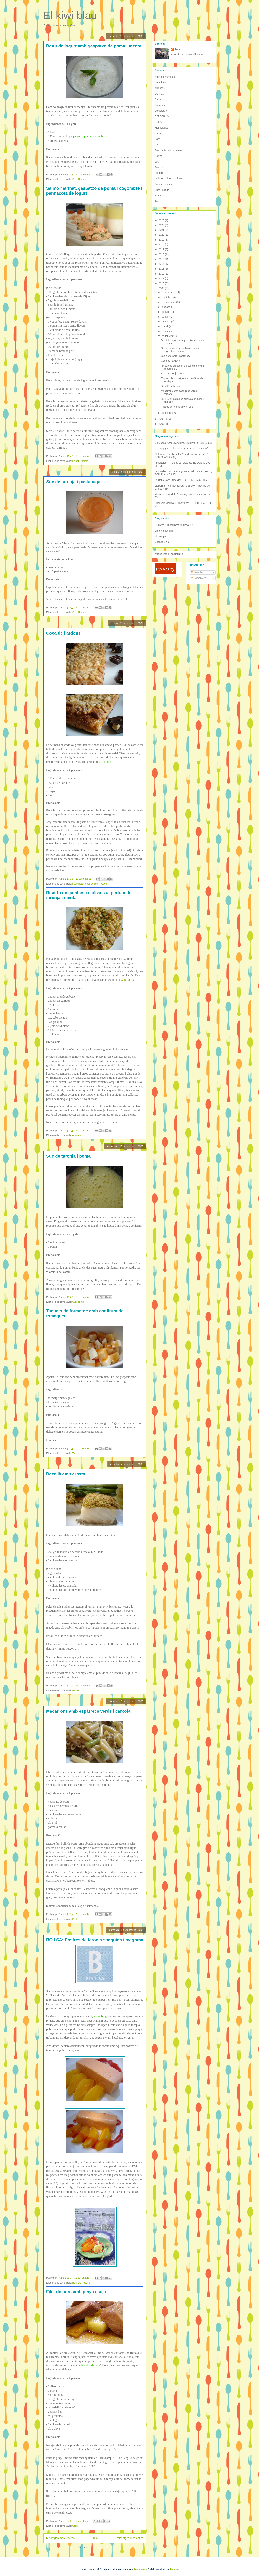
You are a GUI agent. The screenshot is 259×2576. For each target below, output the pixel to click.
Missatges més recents (60, 2538)
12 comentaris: (82, 2277)
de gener (167, 412)
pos (157, 161)
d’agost (166, 306)
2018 (162, 244)
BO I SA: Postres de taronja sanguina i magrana (94, 1939)
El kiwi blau (70, 15)
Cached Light (162, 541)
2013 (162, 268)
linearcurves (140, 2569)
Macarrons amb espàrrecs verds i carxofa (88, 1711)
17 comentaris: (83, 1685)
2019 (162, 239)
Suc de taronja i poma (68, 1156)
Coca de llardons (63, 633)
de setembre (169, 302)
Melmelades (161, 127)
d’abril (165, 326)
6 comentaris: (83, 1297)
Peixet (75, 461)
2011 (162, 278)
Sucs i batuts (78, 179)
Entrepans (160, 105)
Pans (158, 139)
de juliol (166, 311)
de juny (166, 316)
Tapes (75, 1453)
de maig (166, 321)
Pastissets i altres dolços (85, 883)
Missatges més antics (130, 2538)
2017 (162, 249)
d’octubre (167, 297)
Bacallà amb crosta (65, 1474)
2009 (162, 288)
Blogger (174, 2569)
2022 (162, 225)
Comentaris (198, 578)
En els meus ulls (164, 530)
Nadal (158, 133)
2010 (162, 283)
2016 (162, 254)
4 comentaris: (81, 2521)
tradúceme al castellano (169, 554)
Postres (103, 883)
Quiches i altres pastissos (169, 178)
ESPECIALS (162, 116)
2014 (162, 263)
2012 (162, 273)
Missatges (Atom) (103, 2547)
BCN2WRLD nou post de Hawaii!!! (174, 525)
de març (166, 331)
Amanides (160, 82)
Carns (75, 2525)
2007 (162, 423)
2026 (162, 220)
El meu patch (162, 536)
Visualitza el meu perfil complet (188, 54)
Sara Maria (128, 979)
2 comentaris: (83, 456)
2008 (162, 418)
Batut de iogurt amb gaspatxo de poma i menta (94, 46)
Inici (95, 2538)
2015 (162, 259)
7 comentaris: (83, 607)
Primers (84, 461)
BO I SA (76, 2282)
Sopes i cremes (163, 184)
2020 (162, 234)
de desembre (169, 292)
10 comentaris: (83, 174)
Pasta (75, 1919)
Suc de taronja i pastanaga (73, 481)
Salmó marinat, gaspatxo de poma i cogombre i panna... (180, 350)
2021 (162, 229)
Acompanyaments (165, 76)
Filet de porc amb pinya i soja (76, 2291)
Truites (158, 201)
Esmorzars (161, 110)
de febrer (167, 336)
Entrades (197, 572)
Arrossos (76, 1135)
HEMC (158, 122)
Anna (177, 49)
